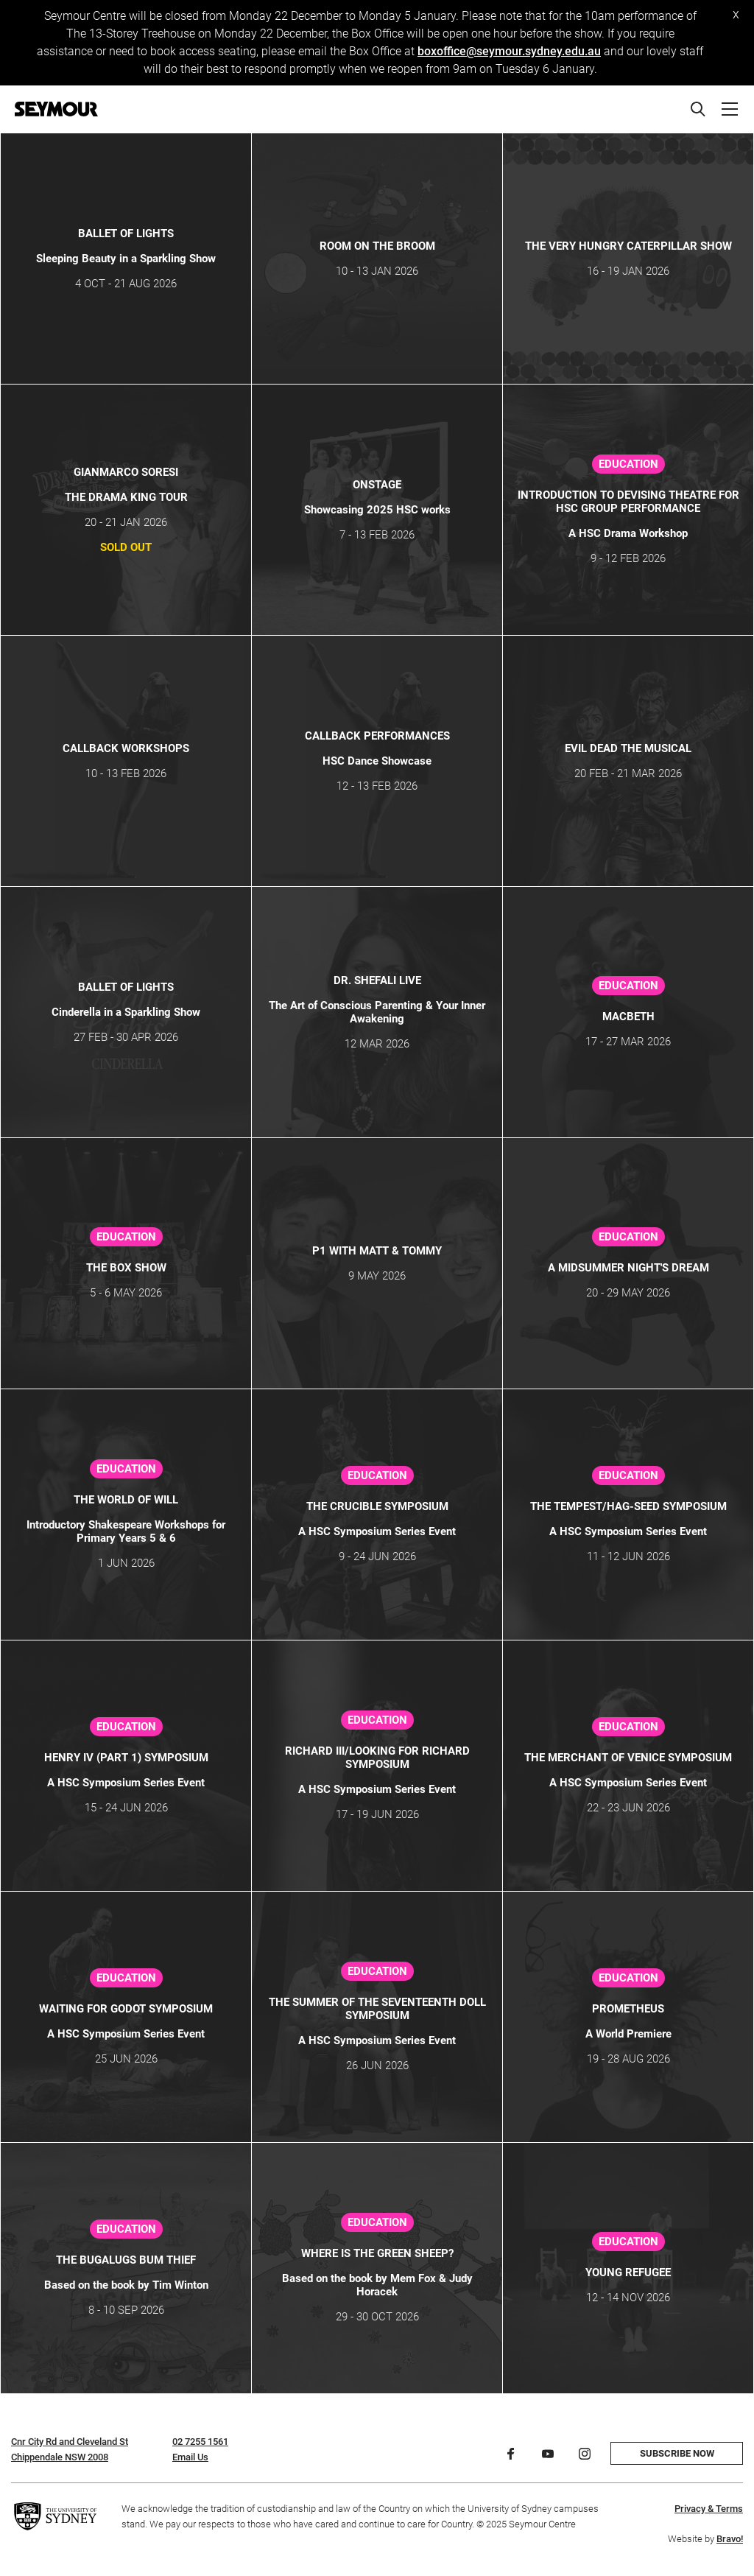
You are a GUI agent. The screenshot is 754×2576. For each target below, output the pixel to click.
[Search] (698, 109)
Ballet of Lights (126, 233)
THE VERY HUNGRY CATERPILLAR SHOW (628, 246)
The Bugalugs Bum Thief (126, 2260)
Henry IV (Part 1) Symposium (126, 1757)
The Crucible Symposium (377, 1506)
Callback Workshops (126, 748)
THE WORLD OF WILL (126, 1499)
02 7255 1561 (200, 2441)
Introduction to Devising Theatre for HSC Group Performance (628, 501)
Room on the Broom (377, 246)
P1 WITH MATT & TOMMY (377, 1250)
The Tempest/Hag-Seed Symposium (628, 1506)
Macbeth (628, 1016)
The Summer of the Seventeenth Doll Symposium (377, 2009)
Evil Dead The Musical (628, 748)
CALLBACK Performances (377, 736)
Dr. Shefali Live (377, 980)
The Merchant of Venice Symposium (628, 1757)
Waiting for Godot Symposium (126, 2008)
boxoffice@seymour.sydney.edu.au (509, 51)
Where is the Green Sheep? (377, 2253)
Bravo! (729, 2538)
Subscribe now (677, 2453)
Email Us (190, 2457)
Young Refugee (628, 2272)
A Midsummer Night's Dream (628, 1267)
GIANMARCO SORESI (126, 472)
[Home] (56, 109)
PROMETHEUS (628, 2008)
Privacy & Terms (708, 2508)
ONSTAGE (377, 484)
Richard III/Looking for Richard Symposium (377, 1757)
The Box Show (126, 1267)
